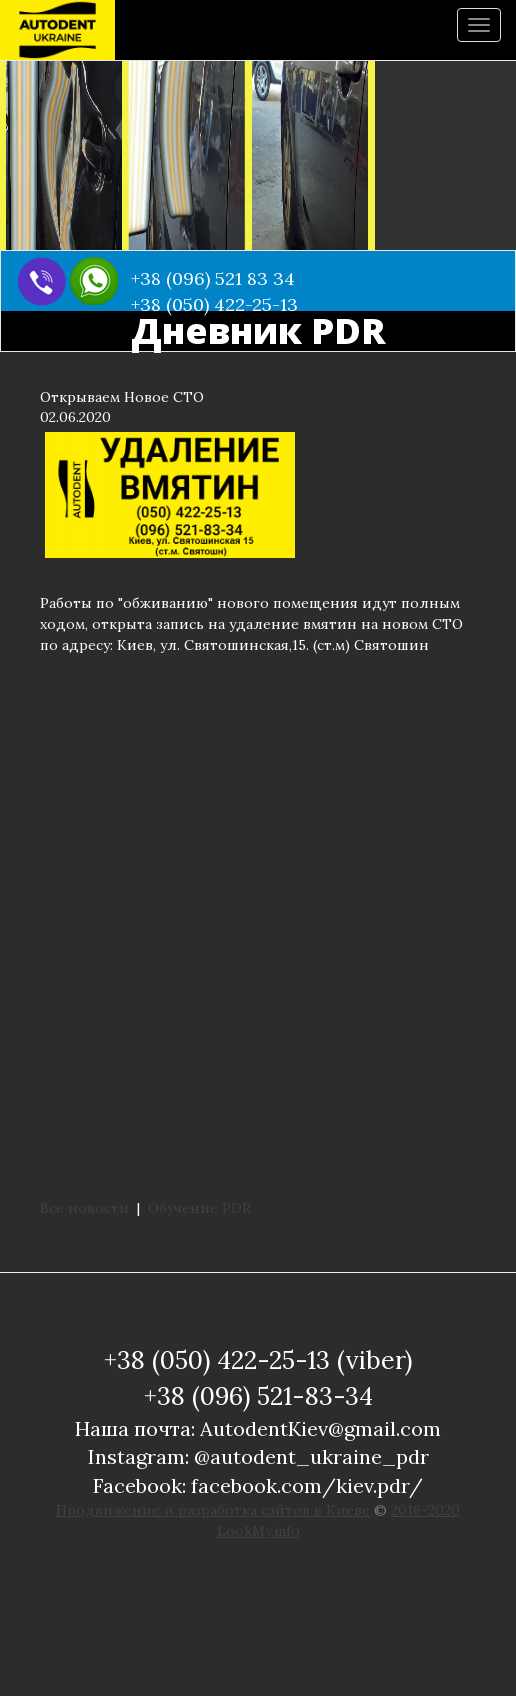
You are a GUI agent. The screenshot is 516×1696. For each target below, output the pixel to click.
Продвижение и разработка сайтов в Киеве (213, 1510)
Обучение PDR (199, 1208)
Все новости (84, 1208)
